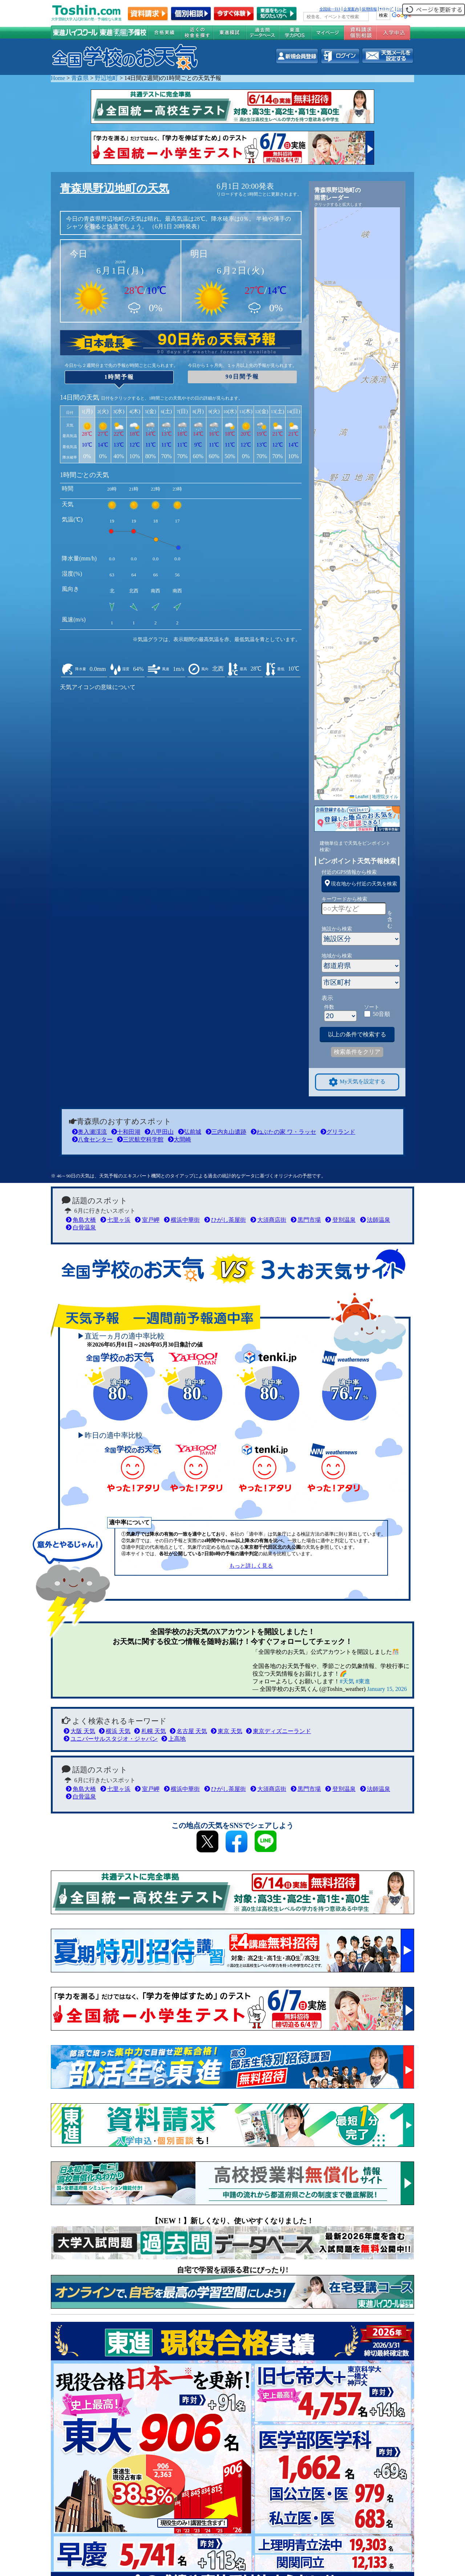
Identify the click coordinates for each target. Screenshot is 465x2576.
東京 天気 (226, 1731)
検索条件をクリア (357, 1052)
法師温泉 (375, 1220)
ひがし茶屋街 (225, 1220)
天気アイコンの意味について (98, 687)
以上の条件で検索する (357, 1034)
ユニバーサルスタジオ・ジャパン (111, 1739)
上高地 (173, 1739)
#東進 (363, 1681)
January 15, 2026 (387, 1689)
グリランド (337, 1132)
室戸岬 (147, 1220)
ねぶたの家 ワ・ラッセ (283, 1132)
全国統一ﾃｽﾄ (330, 9)
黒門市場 (306, 1220)
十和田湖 (125, 1132)
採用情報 (369, 9)
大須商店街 (268, 1220)
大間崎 (179, 1139)
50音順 (381, 1014)
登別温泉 (340, 1220)
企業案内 (351, 9)
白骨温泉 (81, 1227)
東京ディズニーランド (278, 1731)
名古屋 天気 (188, 1731)
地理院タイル (385, 796)
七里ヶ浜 (115, 1220)
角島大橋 (81, 1220)
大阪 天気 (79, 1731)
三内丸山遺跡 (226, 1132)
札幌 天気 (150, 1731)
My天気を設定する (357, 1082)
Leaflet (359, 796)
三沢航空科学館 (140, 1139)
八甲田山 (159, 1132)
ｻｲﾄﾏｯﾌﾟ (387, 9)
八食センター (92, 1139)
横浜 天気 (114, 1731)
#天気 (347, 1681)
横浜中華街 (182, 1220)
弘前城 (189, 1132)
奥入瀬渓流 (89, 1132)
